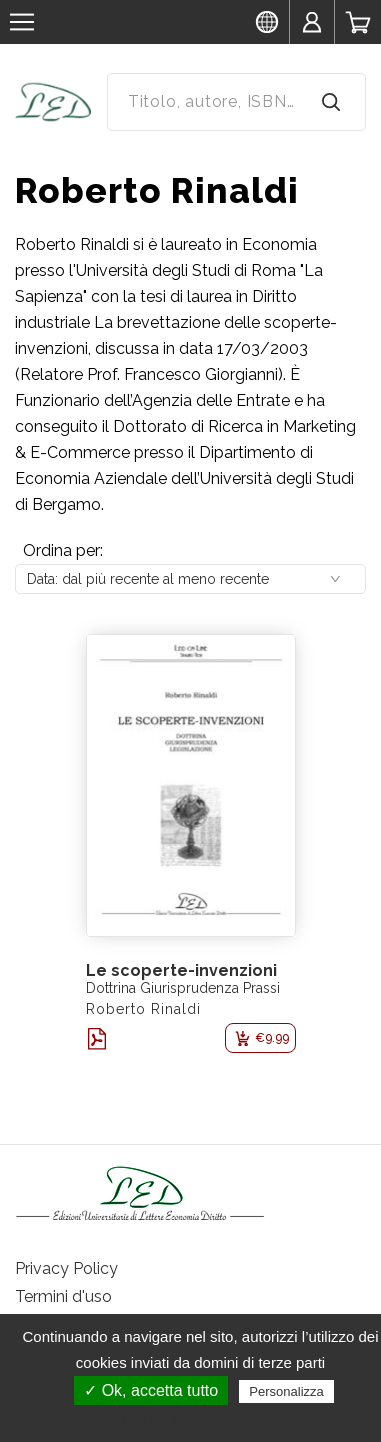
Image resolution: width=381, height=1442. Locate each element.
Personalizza (286, 1391)
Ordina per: (63, 550)
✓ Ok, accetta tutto (151, 1390)
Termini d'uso (63, 1296)
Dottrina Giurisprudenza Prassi (183, 988)
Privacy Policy (66, 1268)
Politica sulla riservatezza (200, 1419)
